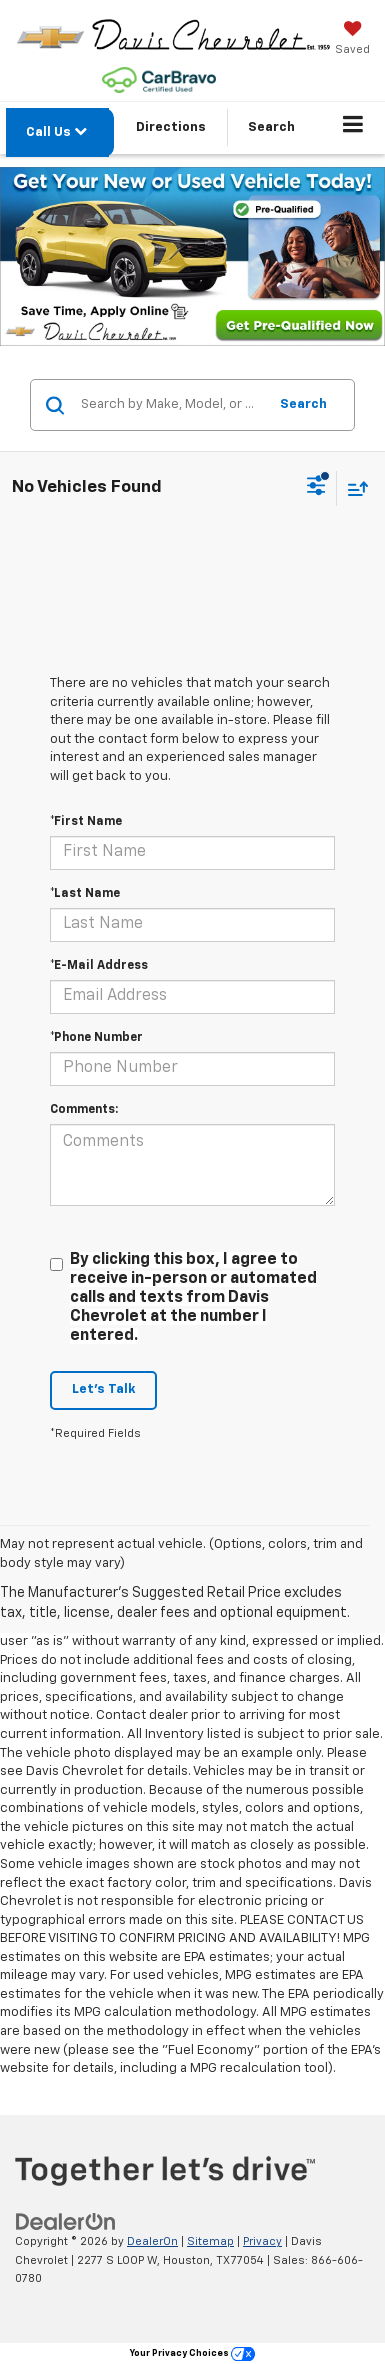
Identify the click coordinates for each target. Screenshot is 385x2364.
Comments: (84, 1110)
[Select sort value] (353, 488)
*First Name (86, 822)
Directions (171, 127)
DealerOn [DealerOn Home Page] (152, 2241)
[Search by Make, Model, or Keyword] (171, 405)
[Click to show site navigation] (353, 128)
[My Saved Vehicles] (352, 40)
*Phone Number (96, 1038)
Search (303, 404)
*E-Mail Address (99, 966)
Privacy (262, 2241)
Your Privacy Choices (192, 2353)
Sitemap (210, 2241)
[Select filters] (316, 488)
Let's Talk (103, 1389)
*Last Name (85, 894)
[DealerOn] (66, 2222)
